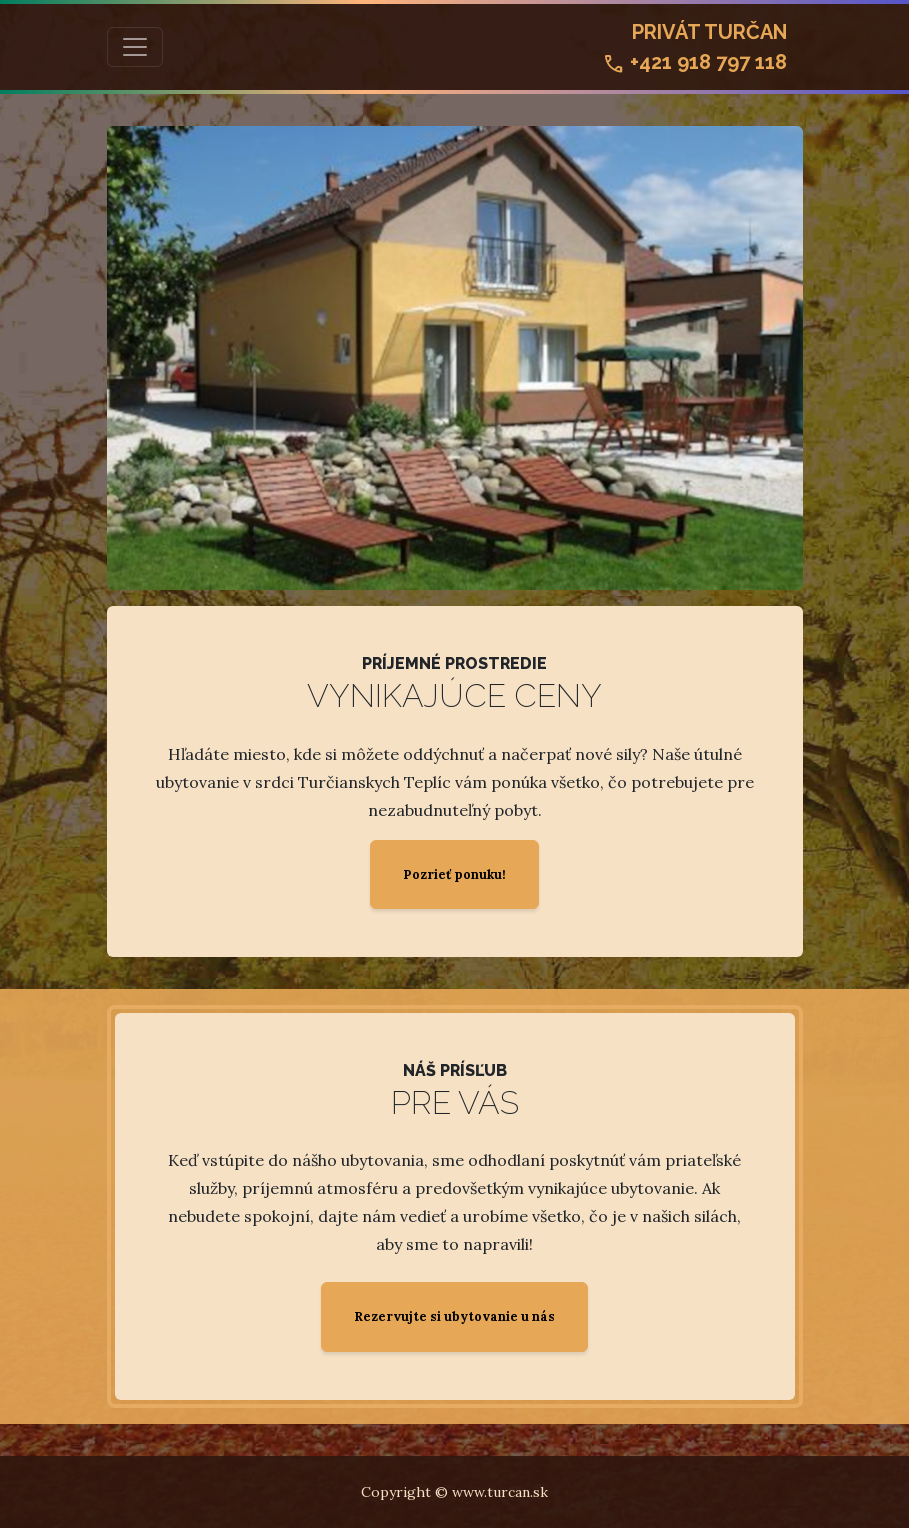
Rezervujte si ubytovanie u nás (454, 1316)
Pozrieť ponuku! (454, 874)
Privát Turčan (694, 49)
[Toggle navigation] (135, 47)
